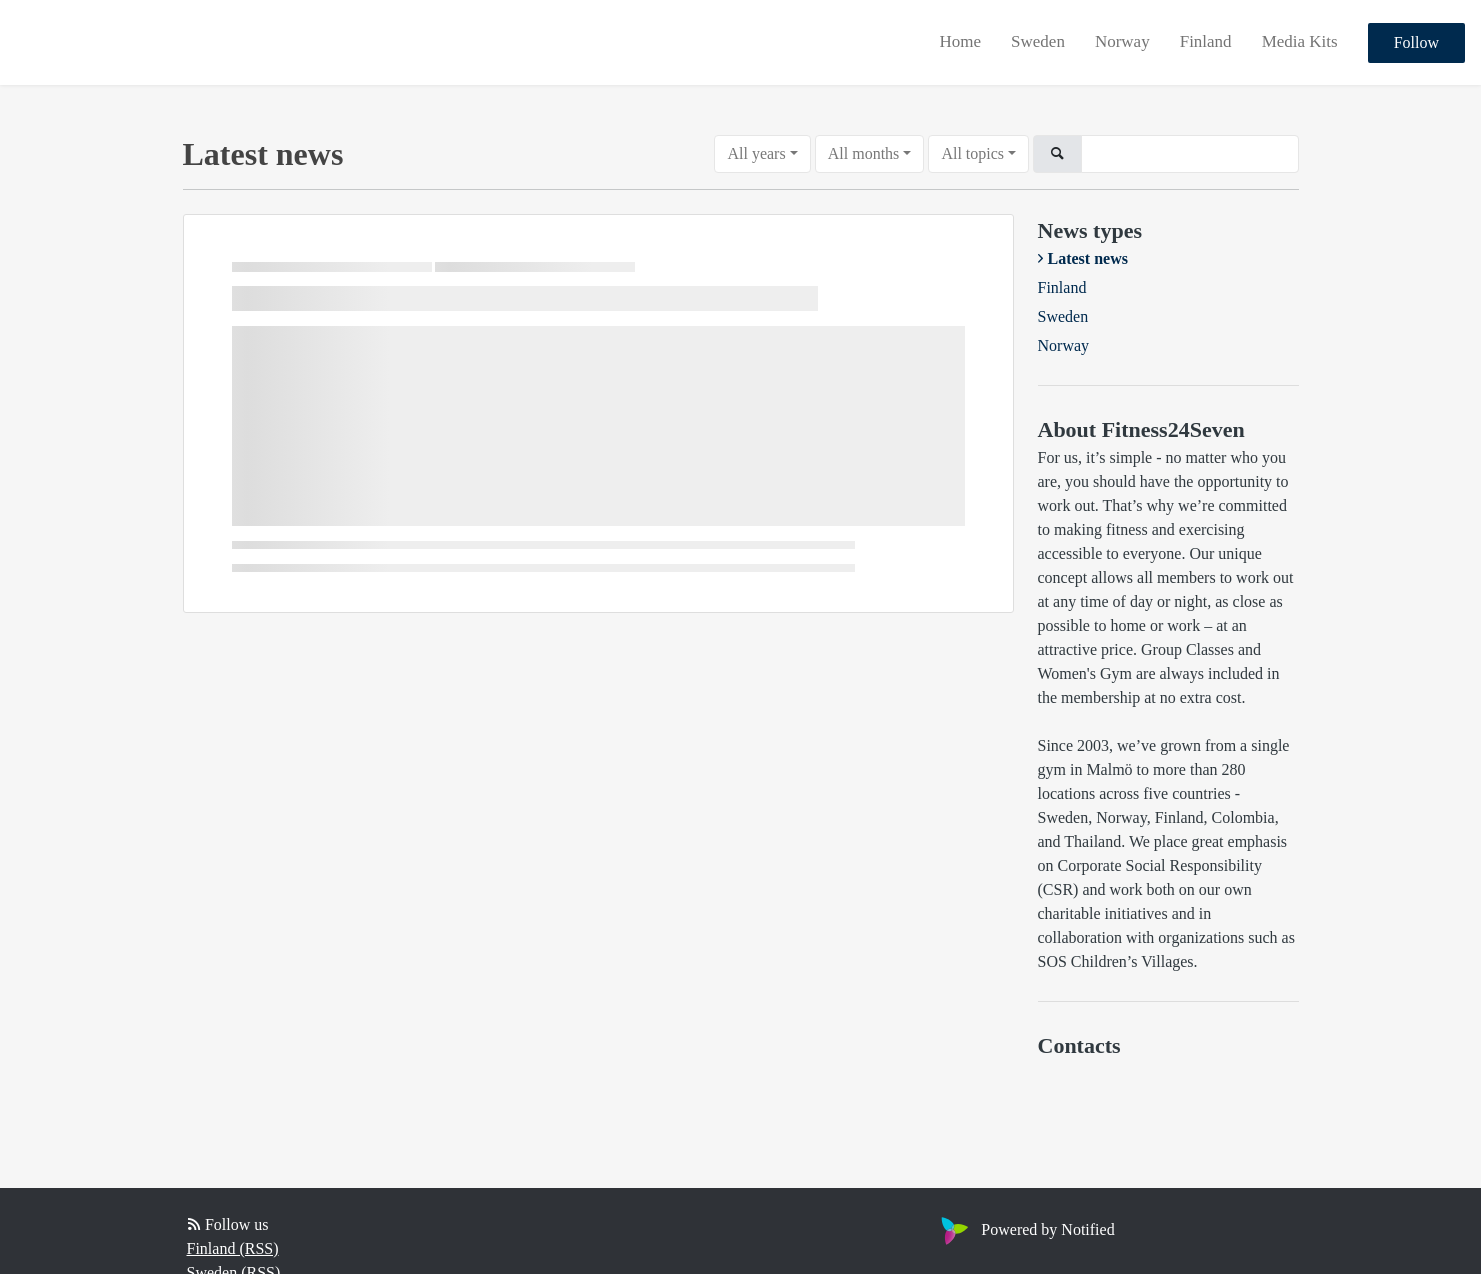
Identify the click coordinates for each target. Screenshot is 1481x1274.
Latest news (1088, 258)
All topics (972, 153)
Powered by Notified (1025, 1229)
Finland (1206, 41)
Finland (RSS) (233, 1248)
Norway (1122, 41)
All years (756, 153)
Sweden (1038, 41)
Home (961, 41)
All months (864, 153)
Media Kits (1300, 41)
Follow (1416, 42)
